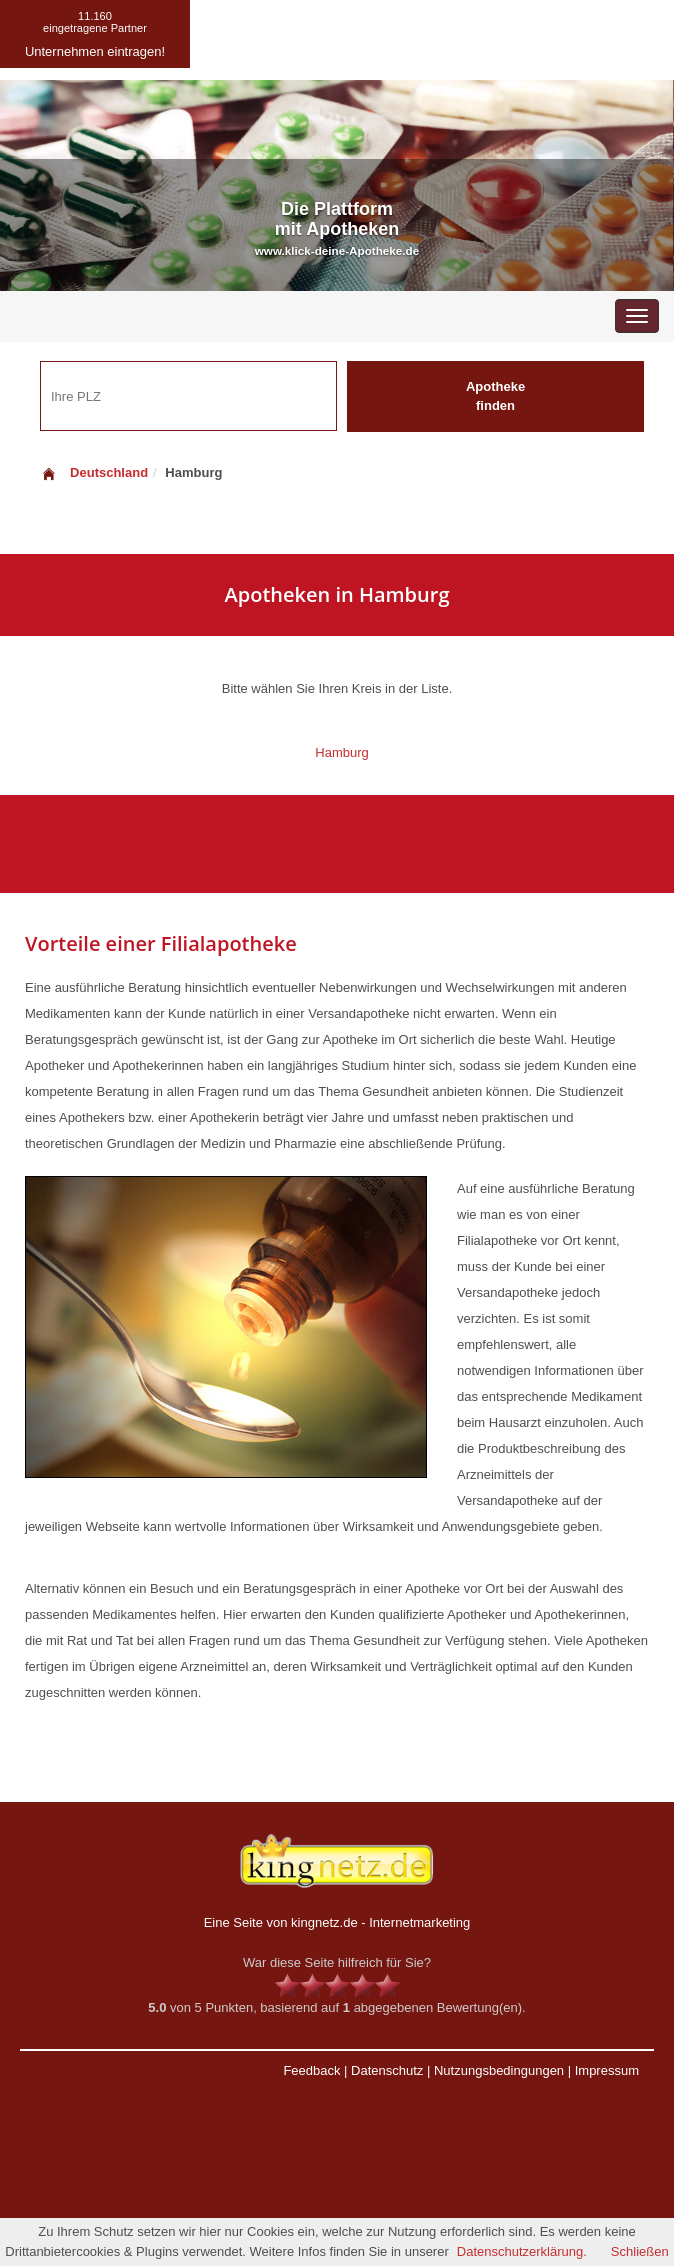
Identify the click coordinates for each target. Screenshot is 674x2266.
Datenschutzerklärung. (522, 2251)
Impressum (607, 2070)
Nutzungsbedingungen (499, 2070)
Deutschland (94, 472)
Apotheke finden (495, 396)
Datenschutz (387, 2070)
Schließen (640, 2251)
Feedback (311, 2070)
